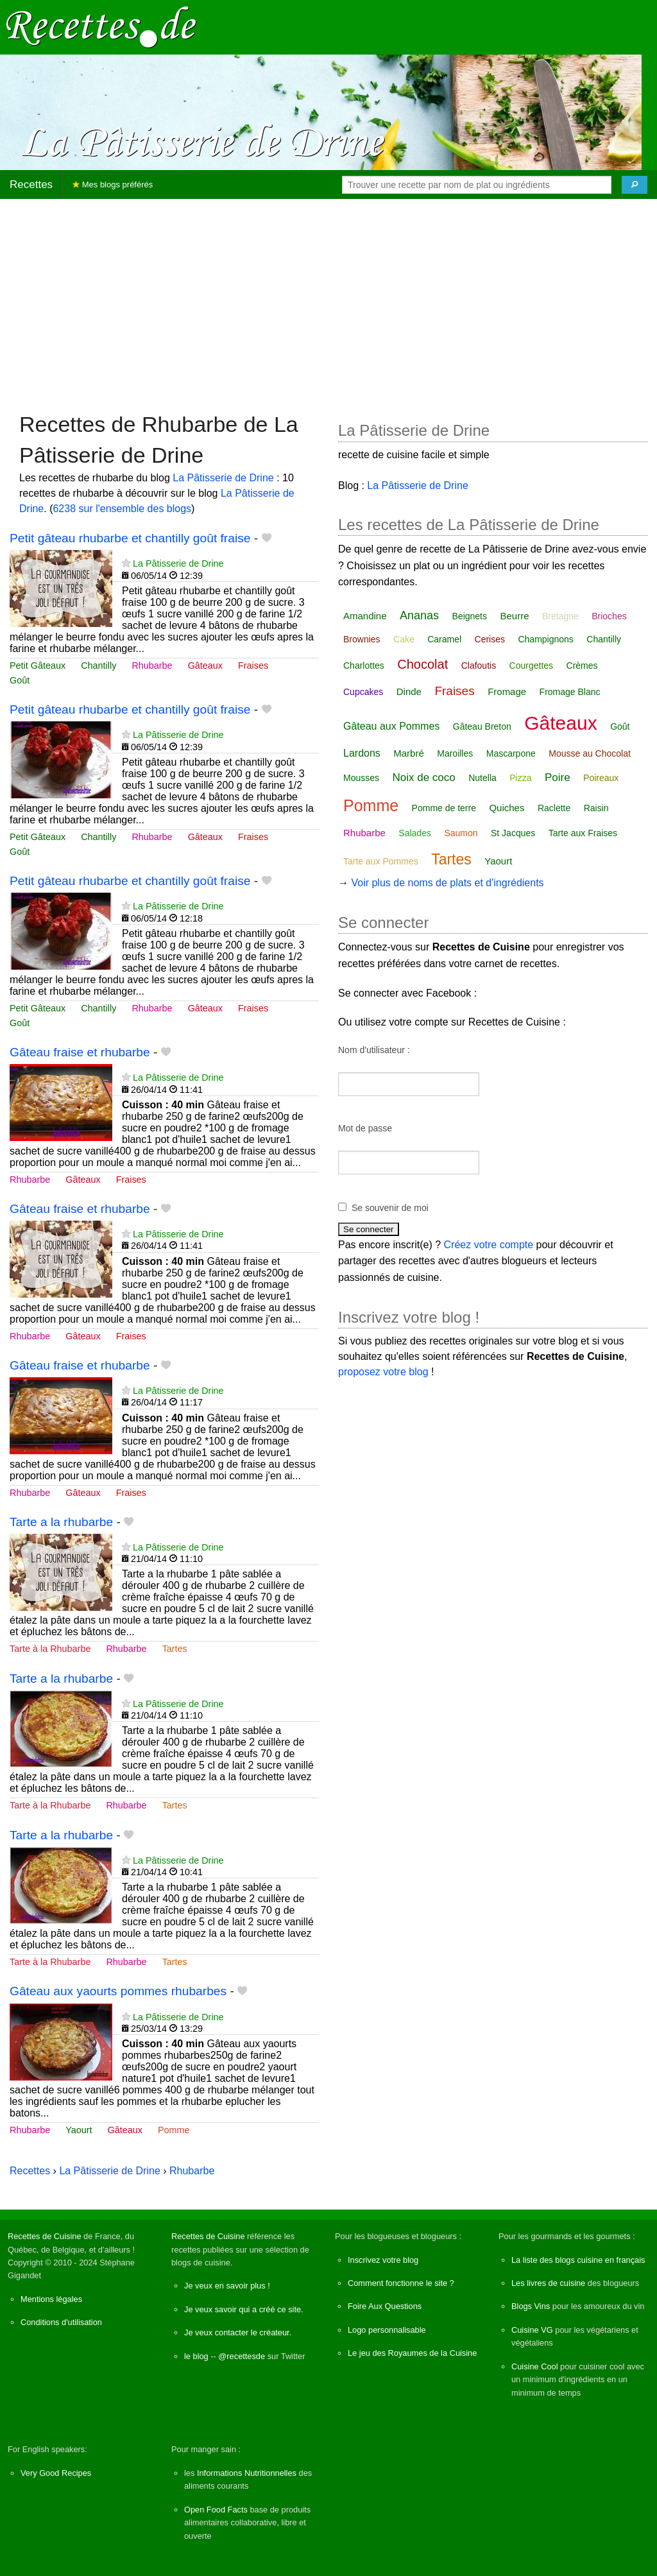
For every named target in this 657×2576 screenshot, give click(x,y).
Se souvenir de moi (390, 1208)
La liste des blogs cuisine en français (578, 2260)
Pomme (174, 2130)
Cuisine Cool (534, 2366)
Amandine (365, 615)
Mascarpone (511, 753)
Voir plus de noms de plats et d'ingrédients (447, 882)
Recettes (31, 184)
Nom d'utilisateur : (374, 1050)
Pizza (520, 778)
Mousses (361, 778)
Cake (403, 639)
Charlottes (363, 665)
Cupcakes (363, 692)
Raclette (554, 808)
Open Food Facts (216, 2509)
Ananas (419, 615)
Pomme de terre (444, 808)
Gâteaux (205, 665)
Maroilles (455, 753)
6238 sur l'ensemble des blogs (122, 508)
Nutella (482, 778)
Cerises (490, 639)
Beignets (469, 616)
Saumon (460, 833)
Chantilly (98, 665)
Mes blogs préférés (113, 184)
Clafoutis (478, 665)
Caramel (444, 639)
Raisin (596, 808)
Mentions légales (51, 2299)
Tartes (174, 1649)
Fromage (507, 691)
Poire (557, 777)
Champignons (545, 639)
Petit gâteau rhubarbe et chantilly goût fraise (130, 538)
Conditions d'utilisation (61, 2322)
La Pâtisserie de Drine (223, 477)
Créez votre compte (489, 1244)
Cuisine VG (532, 2330)
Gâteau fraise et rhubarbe (80, 1052)
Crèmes (582, 665)
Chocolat (422, 664)
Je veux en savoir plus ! (227, 2285)
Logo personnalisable (387, 2330)
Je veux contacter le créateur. (237, 2332)
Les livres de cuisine (548, 2283)
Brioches (609, 616)
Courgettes (531, 665)
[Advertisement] (328, 299)
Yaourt (78, 2130)
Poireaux (601, 778)
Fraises (253, 665)
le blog (196, 2356)
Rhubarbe (152, 665)
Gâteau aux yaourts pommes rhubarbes (118, 1991)
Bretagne (560, 616)
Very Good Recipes (56, 2473)
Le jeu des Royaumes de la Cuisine (412, 2353)
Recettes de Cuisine (44, 2236)
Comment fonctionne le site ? (401, 2283)
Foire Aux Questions (385, 2306)
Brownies (361, 639)
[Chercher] (634, 185)
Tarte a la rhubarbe (61, 1522)
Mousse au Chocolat (590, 753)
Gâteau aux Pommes (391, 726)
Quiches (506, 807)
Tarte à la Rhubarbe (50, 1649)
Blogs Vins (530, 2306)
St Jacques (513, 833)
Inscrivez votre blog (383, 2260)
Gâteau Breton (482, 726)
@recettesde (241, 2356)
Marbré (408, 753)
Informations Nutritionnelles (246, 2473)
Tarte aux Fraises (583, 833)
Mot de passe (365, 1128)
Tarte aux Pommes (380, 861)
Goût (20, 680)
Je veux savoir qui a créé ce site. (243, 2309)
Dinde (409, 691)
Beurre (514, 615)
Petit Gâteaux (37, 665)
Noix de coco (423, 777)
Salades (414, 833)
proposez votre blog (383, 1371)
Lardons (361, 753)
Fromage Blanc (570, 692)
